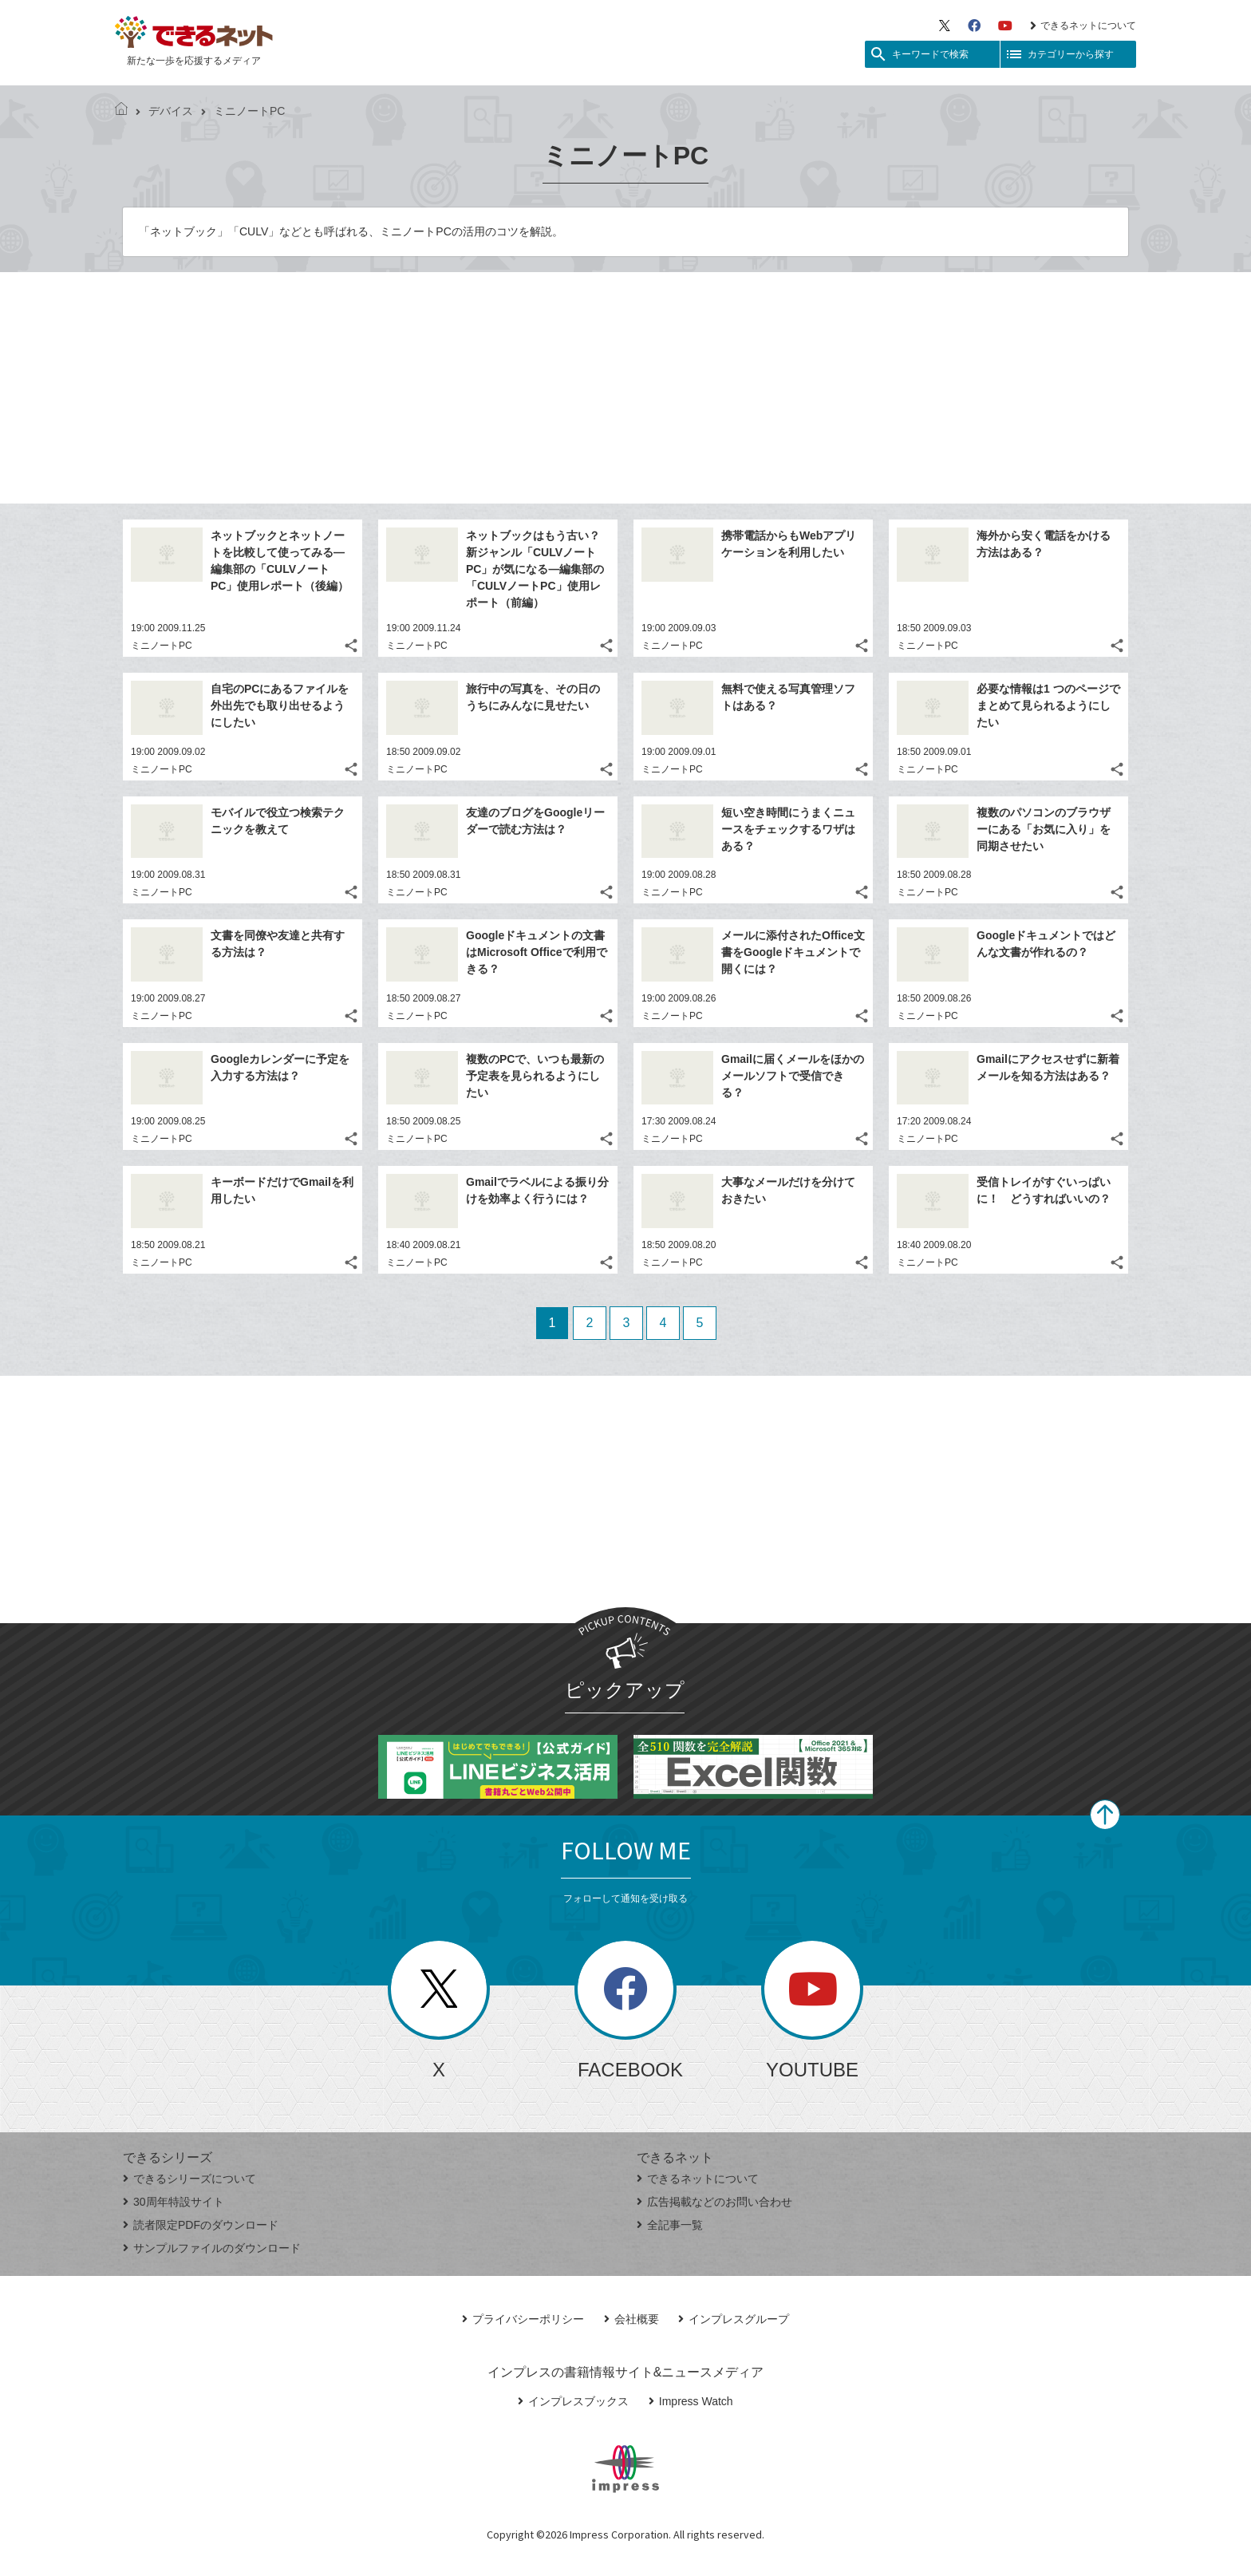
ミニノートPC (161, 645)
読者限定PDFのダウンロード (200, 2224)
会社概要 (631, 2319)
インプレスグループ (733, 2319)
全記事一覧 (670, 2224)
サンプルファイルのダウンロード (212, 2248)
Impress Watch (691, 2401)
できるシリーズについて (189, 2178)
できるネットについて (1083, 25)
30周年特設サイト (173, 2201)
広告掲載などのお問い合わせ (714, 2201)
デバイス (164, 111)
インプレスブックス (573, 2401)
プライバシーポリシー (523, 2319)
